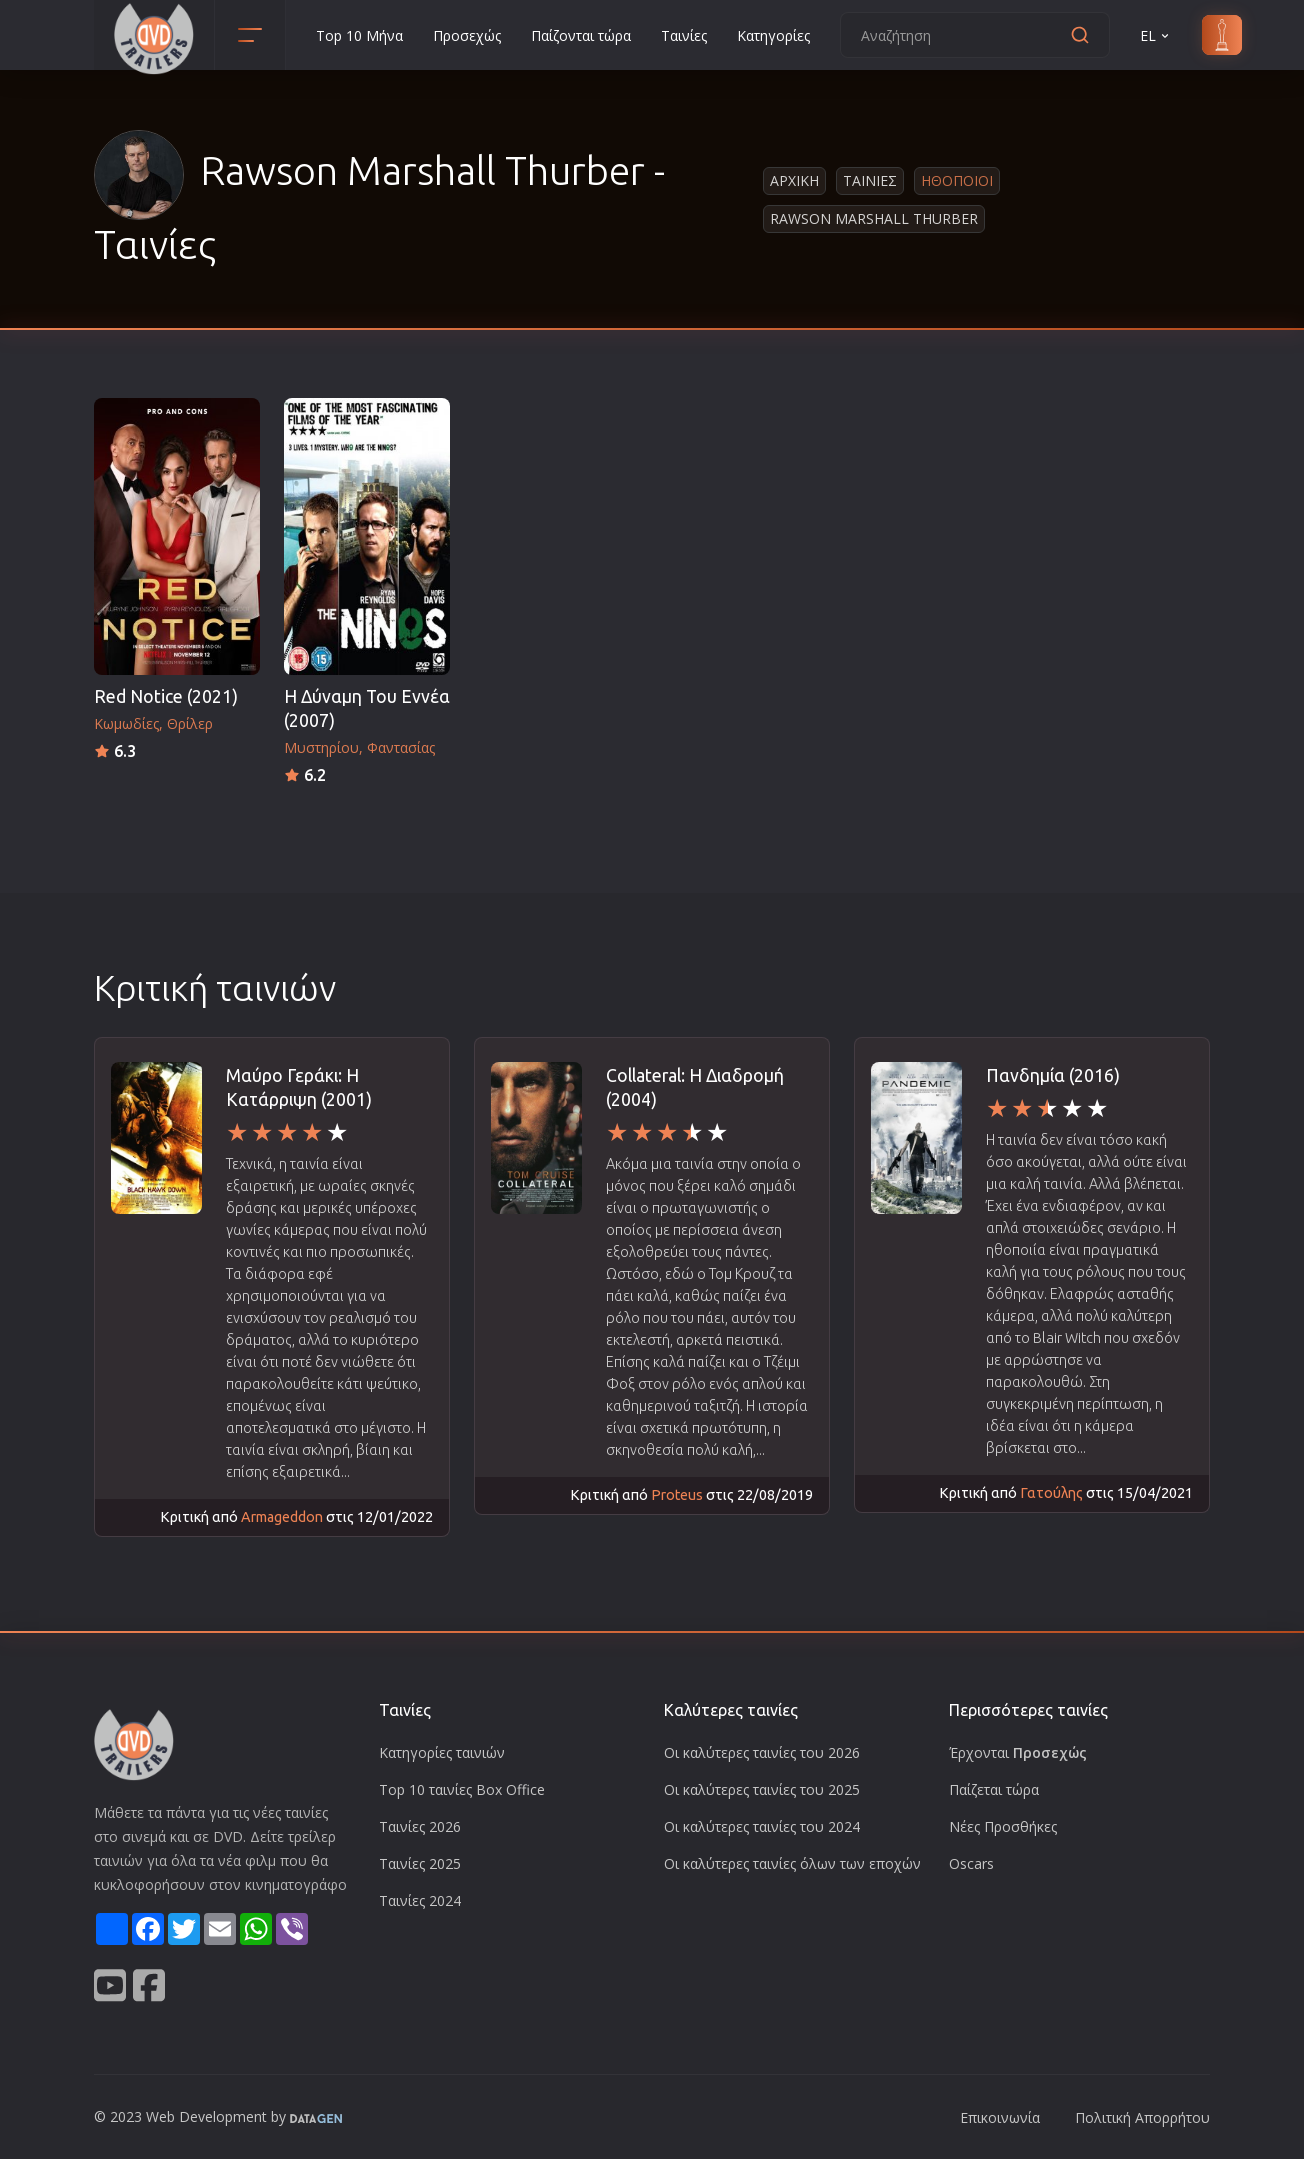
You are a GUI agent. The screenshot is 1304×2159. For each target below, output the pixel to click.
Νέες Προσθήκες (1003, 1826)
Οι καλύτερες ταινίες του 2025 (762, 1789)
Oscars (971, 1863)
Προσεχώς (467, 35)
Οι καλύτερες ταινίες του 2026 (762, 1752)
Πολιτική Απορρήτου (1142, 2117)
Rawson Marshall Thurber (874, 218)
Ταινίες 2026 (420, 1826)
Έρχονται (1018, 1752)
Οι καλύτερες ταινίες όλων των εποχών (792, 1863)
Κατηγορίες (773, 35)
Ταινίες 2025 (420, 1863)
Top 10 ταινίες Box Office (462, 1789)
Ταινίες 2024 (420, 1900)
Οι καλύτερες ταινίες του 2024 (762, 1826)
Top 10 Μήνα (359, 35)
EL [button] (1156, 35)
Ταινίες (684, 35)
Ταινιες (870, 180)
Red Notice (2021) (166, 696)
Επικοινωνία (1000, 2117)
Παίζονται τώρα (581, 35)
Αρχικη (794, 180)
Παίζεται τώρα (994, 1789)
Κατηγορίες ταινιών (442, 1752)
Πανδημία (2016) (1053, 1075)
